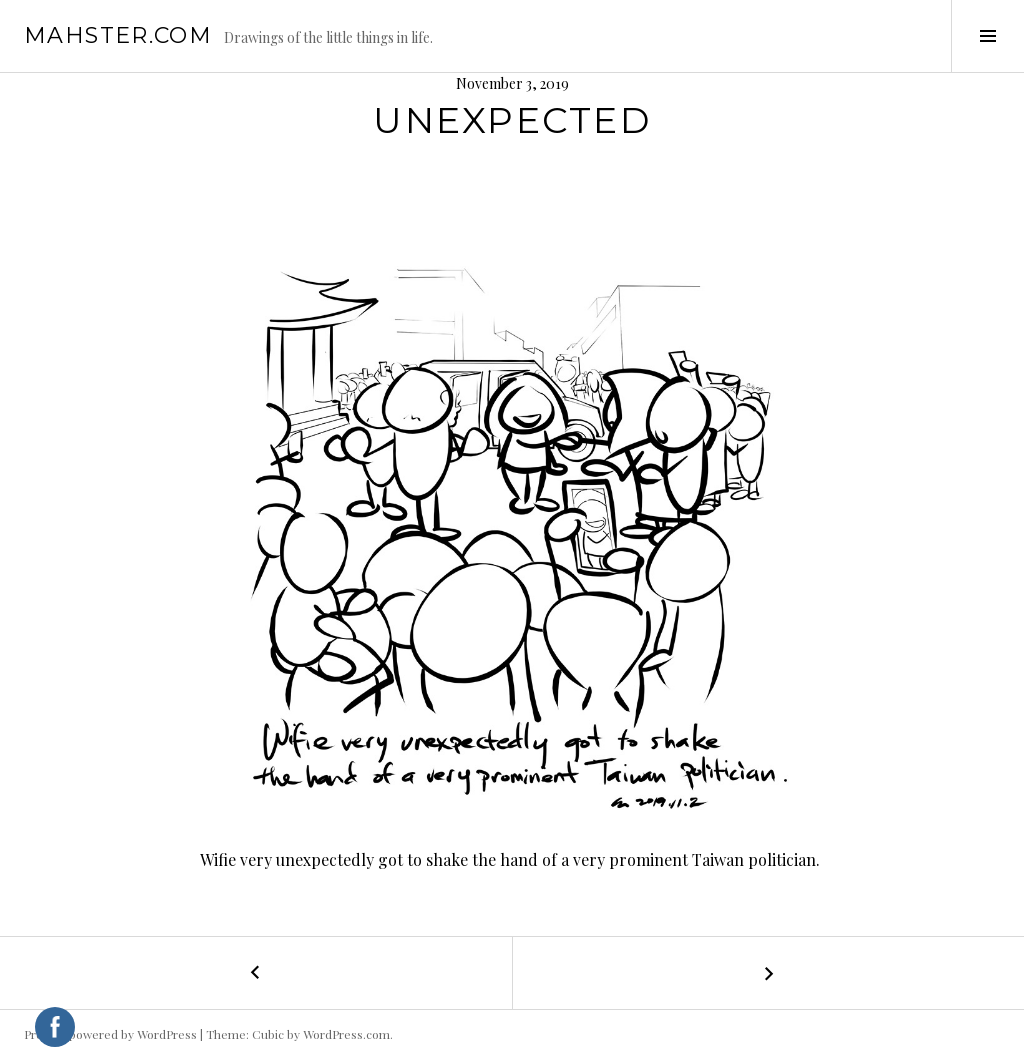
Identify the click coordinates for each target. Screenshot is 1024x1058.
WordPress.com (346, 1034)
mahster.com (118, 35)
